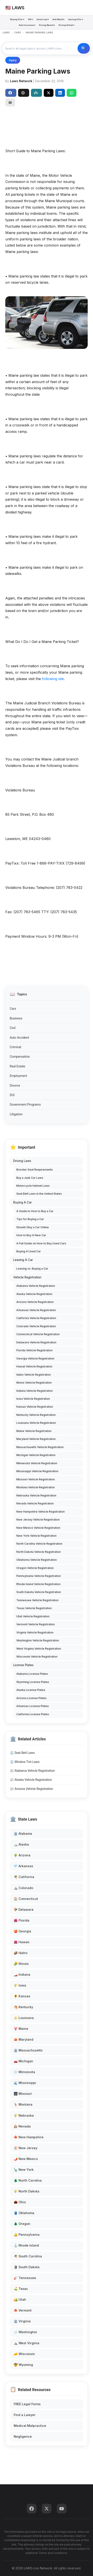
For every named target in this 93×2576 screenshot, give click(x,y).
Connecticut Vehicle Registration (38, 1334)
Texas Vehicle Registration (34, 1608)
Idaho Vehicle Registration (33, 1374)
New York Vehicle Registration (36, 1535)
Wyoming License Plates (32, 1682)
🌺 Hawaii (21, 1942)
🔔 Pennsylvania (27, 2234)
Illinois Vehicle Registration (34, 1382)
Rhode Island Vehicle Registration (38, 1584)
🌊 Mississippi (25, 2083)
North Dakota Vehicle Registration (38, 1551)
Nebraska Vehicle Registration (36, 1495)
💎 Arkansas (23, 1866)
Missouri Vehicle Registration (35, 1479)
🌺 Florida (21, 1920)
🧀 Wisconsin (24, 2354)
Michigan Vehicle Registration (35, 1455)
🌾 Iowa (20, 1985)
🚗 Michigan (23, 2061)
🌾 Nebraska (24, 2115)
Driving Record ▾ (47, 25)
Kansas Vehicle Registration (34, 1406)
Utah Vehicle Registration (32, 1616)
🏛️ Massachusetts (28, 2050)
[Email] (10, 102)
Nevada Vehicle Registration (35, 1503)
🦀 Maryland (23, 2039)
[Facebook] (31, 2508)
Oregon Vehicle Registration (35, 1568)
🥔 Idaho (20, 1953)
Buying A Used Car (28, 1251)
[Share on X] (48, 93)
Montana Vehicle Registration (35, 1487)
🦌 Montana (23, 2104)
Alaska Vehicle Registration (34, 1294)
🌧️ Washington (25, 2332)
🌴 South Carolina (28, 2256)
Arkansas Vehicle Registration (36, 1310)
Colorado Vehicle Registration (36, 1326)
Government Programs (25, 1104)
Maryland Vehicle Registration (36, 1439)
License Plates (23, 1665)
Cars (13, 1008)
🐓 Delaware (24, 1909)
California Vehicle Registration (36, 1318)
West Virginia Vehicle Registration (38, 1648)
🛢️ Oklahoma (24, 2213)
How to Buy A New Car (31, 1235)
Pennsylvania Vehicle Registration (38, 1576)
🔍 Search (84, 48)
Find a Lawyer (25, 2415)
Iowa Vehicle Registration (33, 1398)
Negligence (23, 2436)
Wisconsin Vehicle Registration (36, 1656)
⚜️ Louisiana (24, 2018)
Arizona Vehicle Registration (35, 1302)
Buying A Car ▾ (17, 19)
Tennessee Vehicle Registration (37, 1600)
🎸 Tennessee (25, 2278)
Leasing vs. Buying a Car (32, 1268)
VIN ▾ (30, 19)
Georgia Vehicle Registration (35, 1358)
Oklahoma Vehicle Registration (36, 1559)
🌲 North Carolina (28, 2180)
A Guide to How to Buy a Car (34, 1211)
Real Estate (17, 1066)
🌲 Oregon (22, 2224)
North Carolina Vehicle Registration (39, 1543)
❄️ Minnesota (24, 2072)
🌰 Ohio (20, 2202)
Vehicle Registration (27, 1277)
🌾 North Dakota (26, 2191)
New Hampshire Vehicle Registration (40, 1511)
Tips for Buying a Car (30, 1219)
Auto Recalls (58, 19)
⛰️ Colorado (23, 1888)
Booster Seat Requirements (34, 1169)
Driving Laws (22, 1161)
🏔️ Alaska (21, 1844)
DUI (12, 1095)
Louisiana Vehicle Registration (36, 1422)
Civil (12, 1028)
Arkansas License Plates (32, 1706)
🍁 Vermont (23, 2310)
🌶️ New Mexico (26, 2159)
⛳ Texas (21, 2289)
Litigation (16, 1114)
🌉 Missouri (23, 2093)
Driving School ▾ (66, 25)
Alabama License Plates (32, 1673)
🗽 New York (24, 2169)
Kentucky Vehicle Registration (36, 1414)
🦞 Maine (21, 2028)
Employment (18, 1076)
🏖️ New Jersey (25, 2148)
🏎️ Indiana (22, 1974)
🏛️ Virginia (22, 2321)
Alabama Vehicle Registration (35, 1285)
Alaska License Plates (30, 1690)
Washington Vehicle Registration (37, 1640)
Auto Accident (19, 1037)
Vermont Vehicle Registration (35, 1624)
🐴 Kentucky (23, 2007)
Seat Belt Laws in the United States (39, 1193)
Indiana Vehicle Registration (34, 1390)
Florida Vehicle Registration (34, 1350)
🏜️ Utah (20, 2299)
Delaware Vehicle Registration (36, 1342)
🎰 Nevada (22, 2126)
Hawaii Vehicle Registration (34, 1366)
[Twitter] (46, 2508)
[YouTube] (61, 2508)
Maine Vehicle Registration (33, 1431)
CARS (17, 32)
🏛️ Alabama (23, 1833)
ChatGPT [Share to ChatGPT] (23, 93)
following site (53, 679)
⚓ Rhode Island (26, 2245)
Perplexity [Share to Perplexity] (36, 93)
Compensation (20, 1056)
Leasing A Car (23, 1260)
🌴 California (24, 1877)
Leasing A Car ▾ (75, 19)
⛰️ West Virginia (26, 2343)
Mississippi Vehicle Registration (37, 1471)
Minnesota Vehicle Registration (36, 1463)
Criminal (15, 1047)
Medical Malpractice (30, 2426)
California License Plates (32, 1714)
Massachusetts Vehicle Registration (40, 1447)
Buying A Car (22, 1202)
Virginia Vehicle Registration (34, 1632)
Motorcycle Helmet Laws (33, 1185)
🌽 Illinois (21, 1964)
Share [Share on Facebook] (10, 93)
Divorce (15, 1085)
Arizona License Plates (31, 1698)
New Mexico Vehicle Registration (38, 1527)
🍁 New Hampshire (29, 2137)
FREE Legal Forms (27, 2404)
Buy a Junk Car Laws (29, 1177)
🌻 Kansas (22, 1996)
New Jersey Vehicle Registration (38, 1519)
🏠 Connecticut (26, 1899)
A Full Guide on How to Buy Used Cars (41, 1243)
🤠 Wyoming (23, 2365)
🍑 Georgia (22, 1931)
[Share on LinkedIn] (60, 93)
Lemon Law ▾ (42, 19)
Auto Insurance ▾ (27, 25)
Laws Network (21, 81)
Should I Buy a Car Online (32, 1227)
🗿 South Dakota (27, 2267)
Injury (13, 60)
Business (16, 1018)
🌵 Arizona (22, 1855)
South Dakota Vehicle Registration (38, 1592)
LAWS (6, 32)
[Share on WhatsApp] (71, 93)
